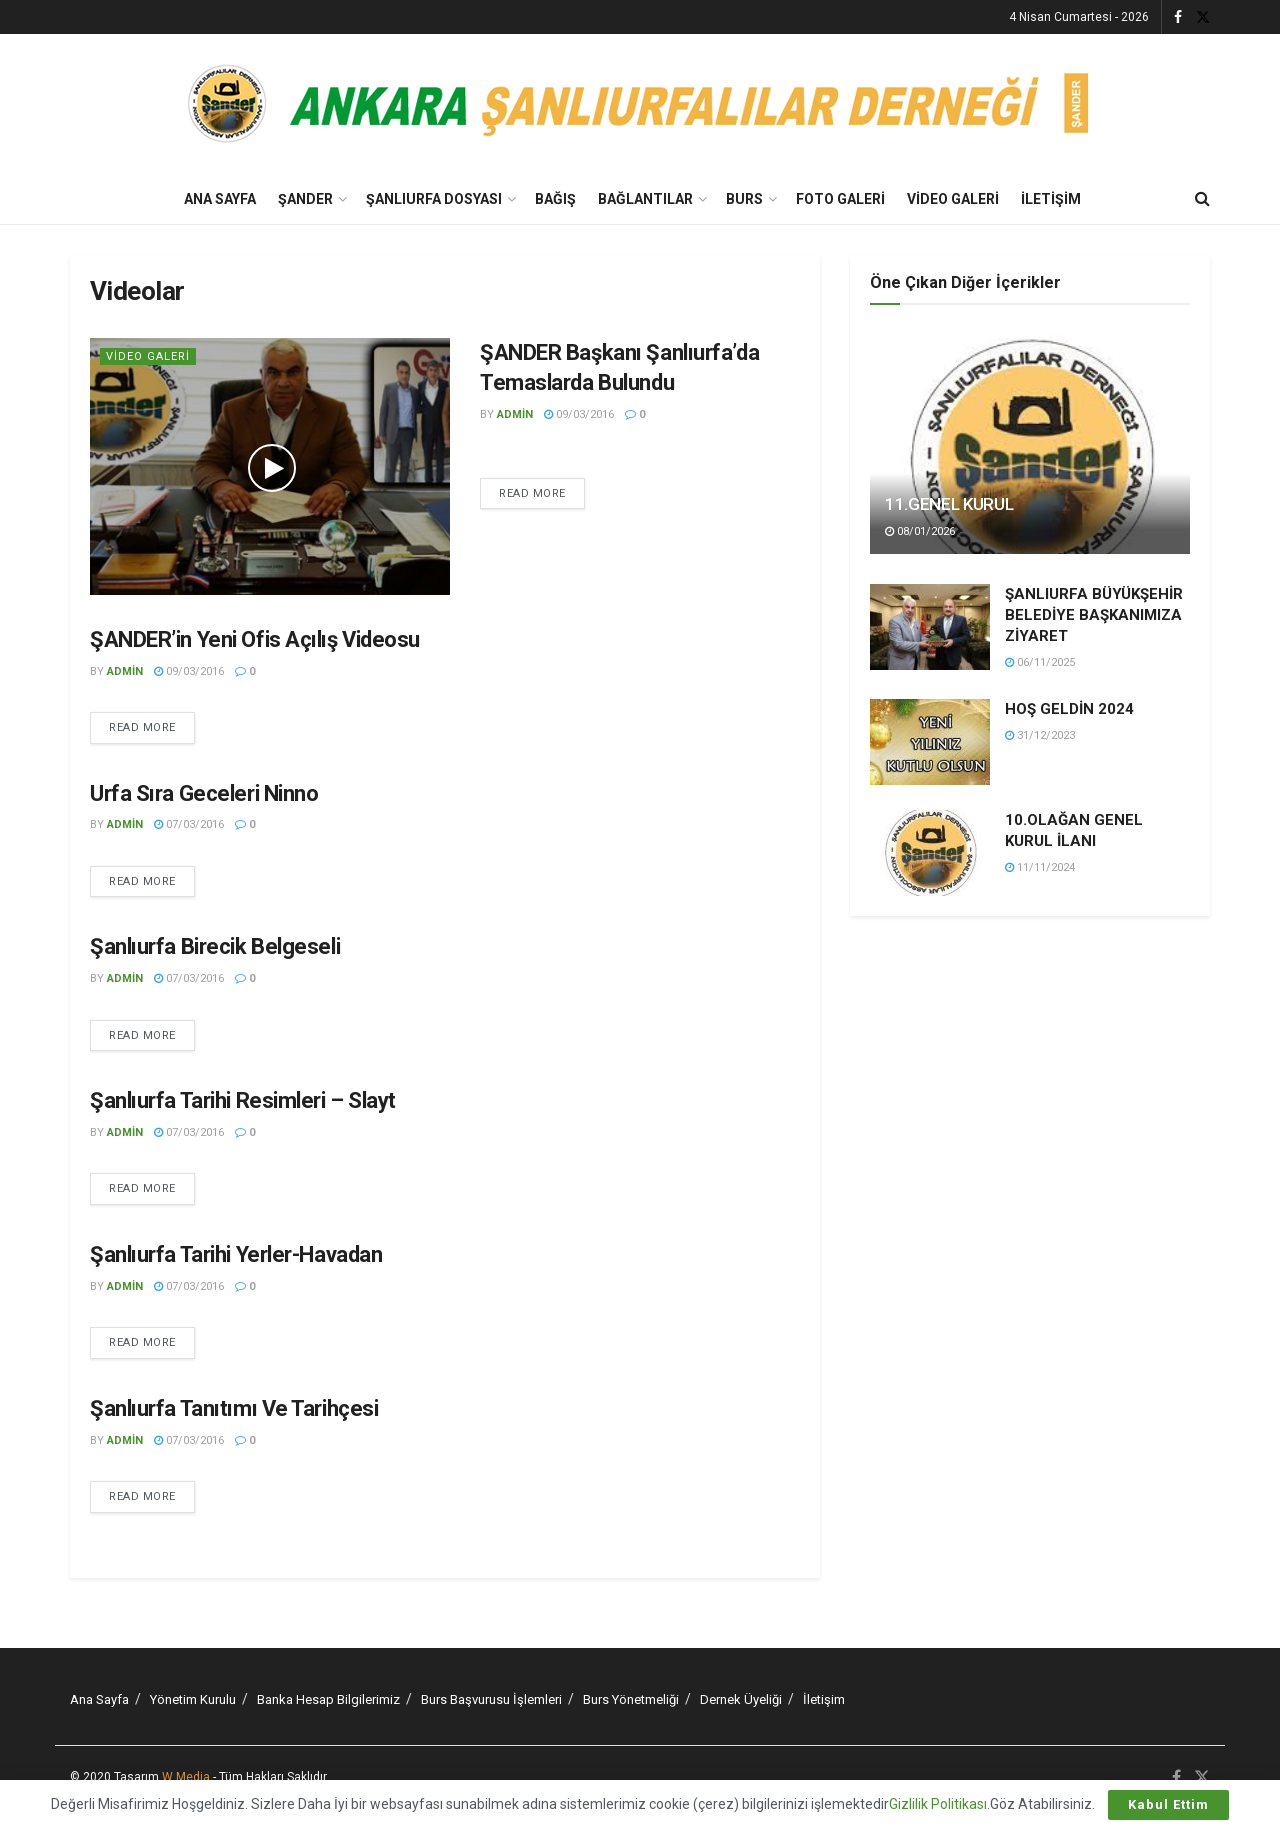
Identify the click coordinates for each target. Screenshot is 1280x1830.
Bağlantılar (645, 199)
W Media (186, 1777)
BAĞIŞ (555, 199)
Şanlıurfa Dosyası (434, 199)
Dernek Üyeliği (741, 1699)
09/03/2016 (579, 414)
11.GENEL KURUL (949, 504)
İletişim (1051, 199)
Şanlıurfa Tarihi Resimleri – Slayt (243, 1100)
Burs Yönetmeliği (631, 1699)
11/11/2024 (1040, 867)
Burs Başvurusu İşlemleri (491, 1699)
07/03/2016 (189, 824)
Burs (744, 199)
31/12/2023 (1040, 735)
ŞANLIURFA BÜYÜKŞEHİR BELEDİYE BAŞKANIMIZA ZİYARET (1094, 615)
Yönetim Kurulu (193, 1699)
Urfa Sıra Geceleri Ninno (204, 793)
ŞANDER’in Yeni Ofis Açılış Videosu (255, 639)
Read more (532, 493)
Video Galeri (953, 199)
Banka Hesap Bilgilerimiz (328, 1699)
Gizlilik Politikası (938, 1804)
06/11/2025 (1040, 662)
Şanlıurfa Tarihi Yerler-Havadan (236, 1254)
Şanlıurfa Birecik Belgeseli (215, 946)
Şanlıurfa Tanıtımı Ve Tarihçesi (234, 1408)
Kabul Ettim (1168, 1804)
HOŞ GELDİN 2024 (1069, 709)
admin (515, 414)
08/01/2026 (920, 531)
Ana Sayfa (220, 199)
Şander (305, 199)
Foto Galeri (840, 199)
